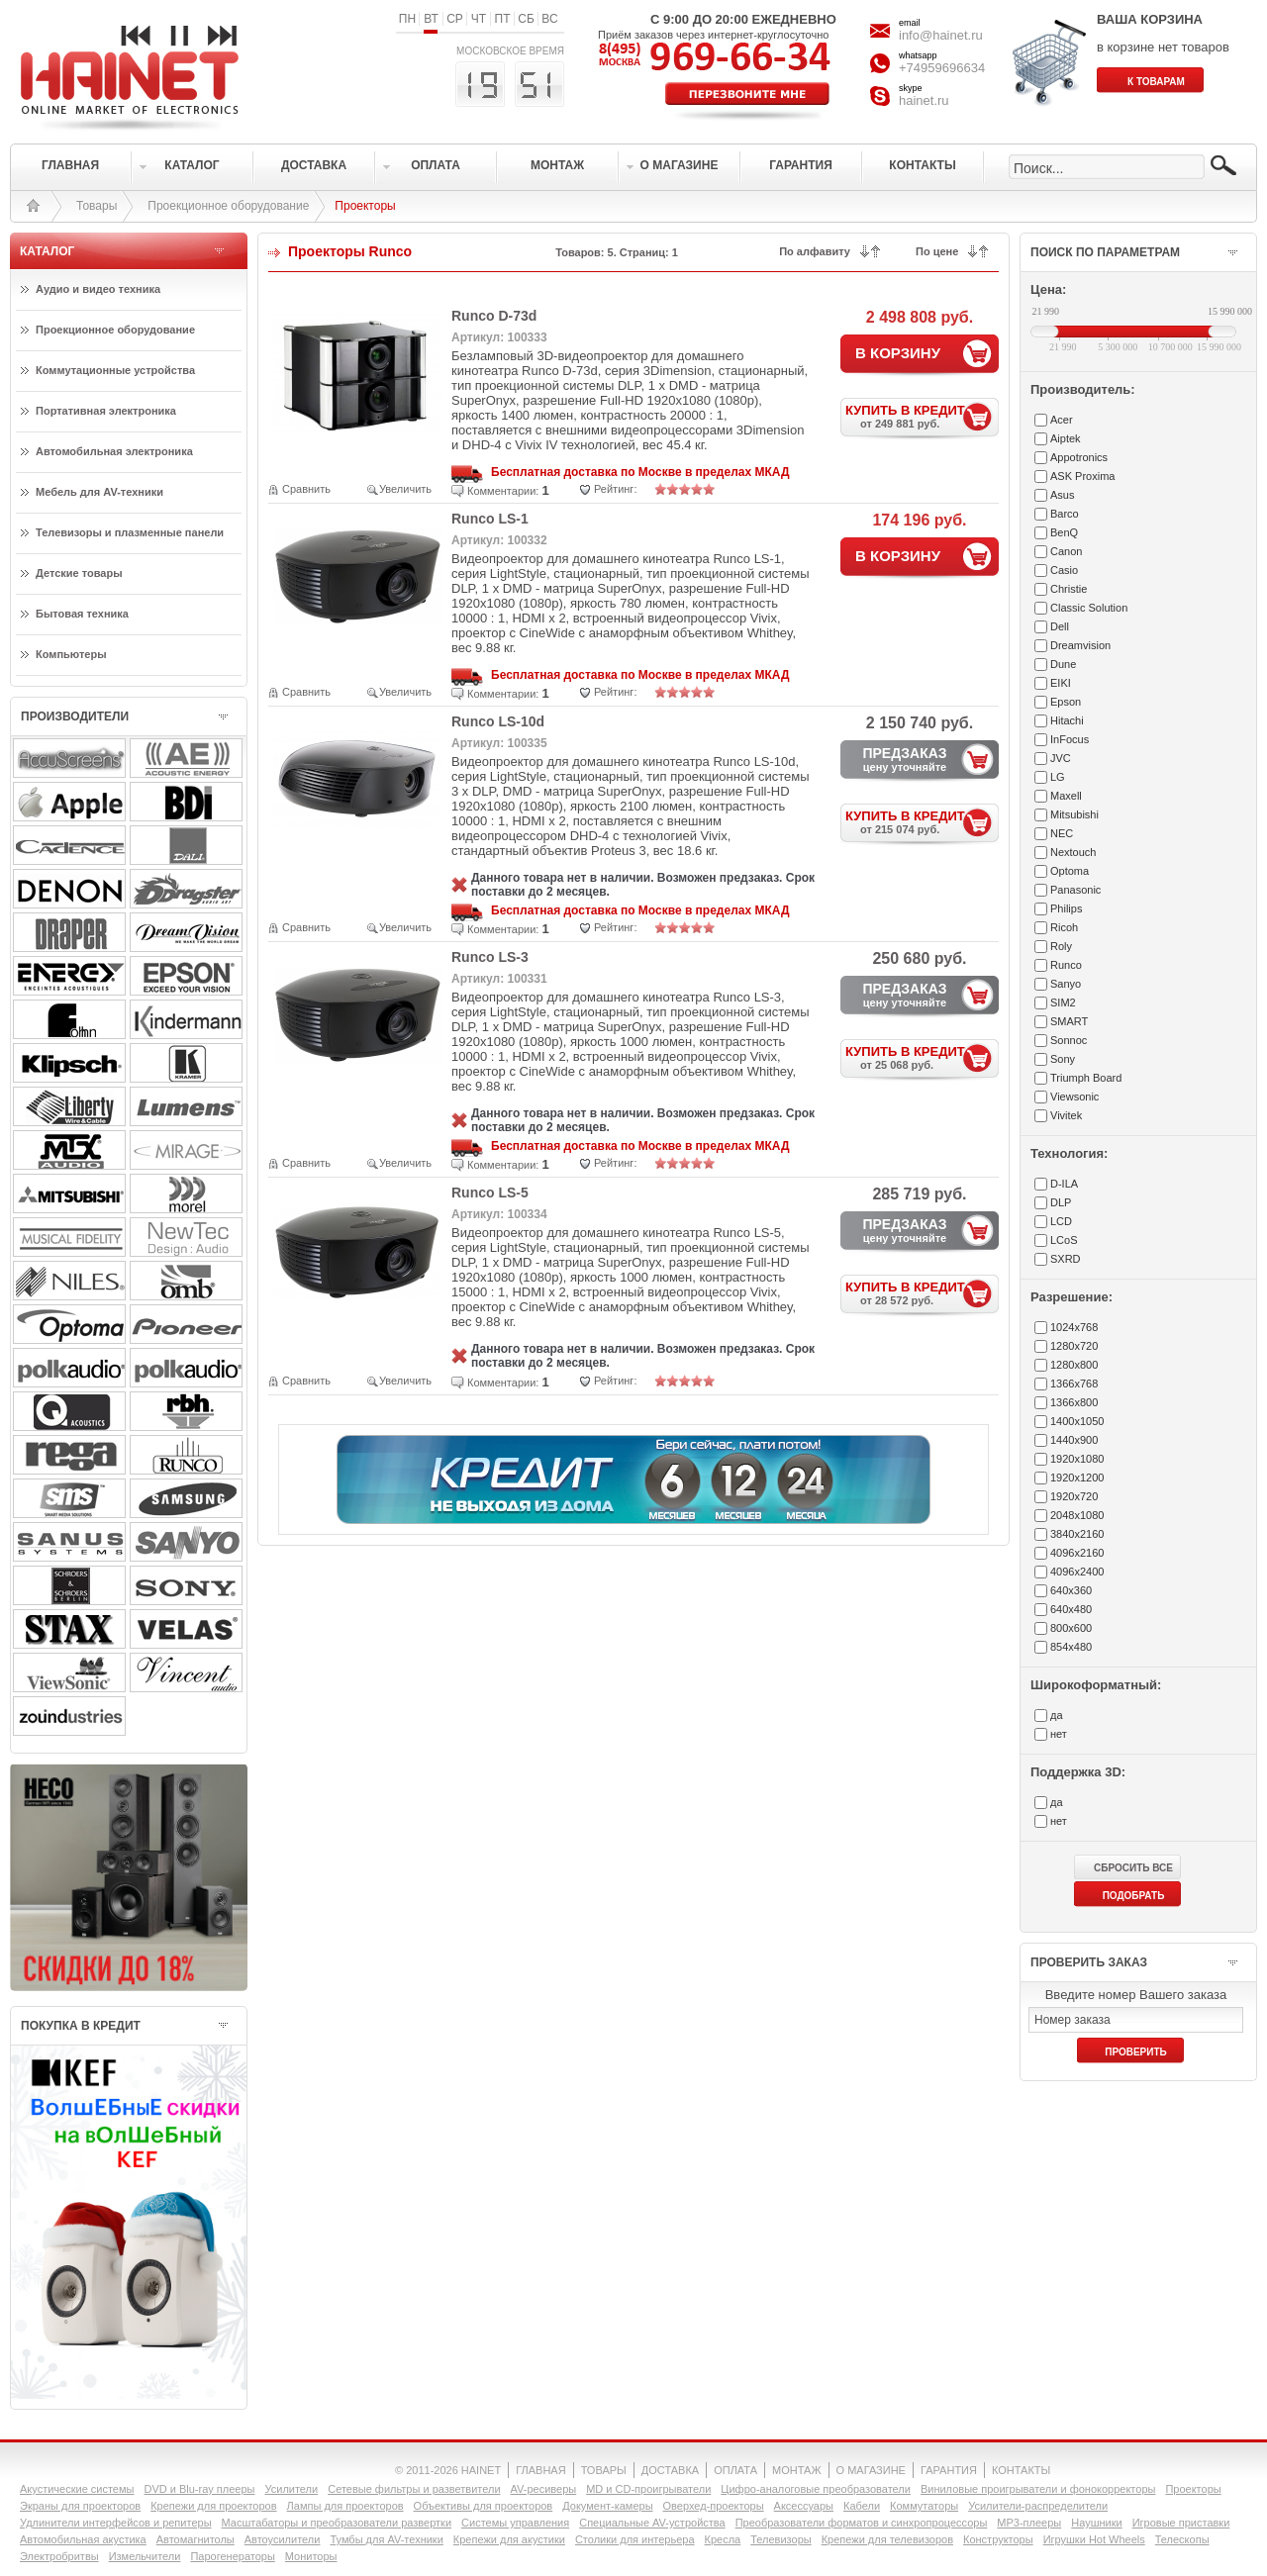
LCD (1061, 1221)
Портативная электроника (106, 411)
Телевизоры (780, 2539)
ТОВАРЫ (604, 2470)
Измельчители (145, 2556)
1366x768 (1074, 1383)
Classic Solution (1088, 608)
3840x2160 (1077, 1534)
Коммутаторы (924, 2506)
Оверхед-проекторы (713, 2506)
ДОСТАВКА (670, 2470)
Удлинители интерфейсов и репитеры (116, 2522)
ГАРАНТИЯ (949, 2470)
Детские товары (79, 573)
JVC (1060, 758)
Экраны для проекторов (80, 2506)
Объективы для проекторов (483, 2506)
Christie (1068, 589)
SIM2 (1063, 1002)
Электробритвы (59, 2556)
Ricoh (1064, 927)
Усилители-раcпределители (1038, 2506)
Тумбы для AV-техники (386, 2539)
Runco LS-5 (490, 1192)
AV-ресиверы (544, 2489)
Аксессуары (803, 2506)
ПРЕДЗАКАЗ (904, 759)
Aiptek (1065, 438)
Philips (1066, 908)
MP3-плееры (1029, 2522)
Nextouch (1073, 852)
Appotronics (1079, 457)
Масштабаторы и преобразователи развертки (337, 2522)
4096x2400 (1077, 1571)
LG (1057, 777)
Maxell (1066, 796)
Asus (1062, 495)
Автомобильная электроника (114, 451)
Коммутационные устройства (115, 370)
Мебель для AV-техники (99, 492)
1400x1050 (1077, 1421)
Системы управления (515, 2522)
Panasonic (1075, 890)
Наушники (1096, 2522)
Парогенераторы (232, 2556)
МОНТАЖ (797, 2470)
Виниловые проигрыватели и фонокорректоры (1038, 2489)
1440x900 (1074, 1440)
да (1056, 1715)
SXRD (1065, 1259)
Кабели (861, 2506)
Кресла (723, 2539)
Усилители (291, 2489)
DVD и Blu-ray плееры (199, 2489)
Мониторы (311, 2556)
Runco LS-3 (490, 957)
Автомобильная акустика (83, 2539)
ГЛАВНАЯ (540, 2470)
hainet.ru (924, 100)
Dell (1059, 626)
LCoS (1064, 1240)
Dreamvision (1080, 645)
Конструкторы (998, 2539)
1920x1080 (1077, 1459)
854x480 (1071, 1647)
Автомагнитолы (195, 2539)
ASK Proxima (1082, 476)
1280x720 (1074, 1346)
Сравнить (306, 489)
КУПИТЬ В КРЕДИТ (922, 416)
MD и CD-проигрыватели (648, 2489)
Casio (1064, 570)
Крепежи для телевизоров (887, 2539)
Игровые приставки (1181, 2522)
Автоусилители (282, 2539)
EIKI (1060, 683)
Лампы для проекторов (345, 2506)
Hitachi (1067, 720)
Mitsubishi (1074, 814)
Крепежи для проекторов (213, 2506)
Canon (1066, 551)
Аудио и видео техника (98, 289)
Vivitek (1066, 1115)
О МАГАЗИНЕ (871, 2470)
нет (1058, 1734)
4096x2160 (1077, 1553)
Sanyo (1065, 984)
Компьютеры (71, 654)
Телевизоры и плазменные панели (130, 532)
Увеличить (405, 489)
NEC (1061, 833)
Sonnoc (1068, 1040)
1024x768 (1074, 1327)
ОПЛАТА (735, 2470)
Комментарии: (502, 491)
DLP (1060, 1202)
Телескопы (1182, 2539)
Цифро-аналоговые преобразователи (816, 2489)
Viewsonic (1074, 1096)
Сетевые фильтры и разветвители (414, 2489)
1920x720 (1074, 1496)
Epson (1065, 702)
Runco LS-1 (490, 518)
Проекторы (1192, 2489)
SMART (1069, 1021)
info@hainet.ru (941, 35)
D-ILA (1064, 1184)
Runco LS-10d (497, 721)
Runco (1066, 965)
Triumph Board (1085, 1078)
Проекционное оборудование (228, 206)
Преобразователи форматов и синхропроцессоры (861, 2522)
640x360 (1071, 1590)
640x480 (1071, 1609)
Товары (96, 206)
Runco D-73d (493, 316)
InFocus (1069, 739)
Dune (1063, 664)
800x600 (1071, 1628)
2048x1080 (1077, 1515)
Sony (1062, 1059)
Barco (1064, 514)
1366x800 (1074, 1402)
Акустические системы (77, 2489)
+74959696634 (942, 67)
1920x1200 (1077, 1477)
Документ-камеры (607, 2506)
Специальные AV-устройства (652, 2522)
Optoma (1069, 871)
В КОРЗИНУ (897, 352)
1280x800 (1074, 1365)
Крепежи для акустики (509, 2539)
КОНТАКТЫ (1021, 2470)
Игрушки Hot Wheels (1094, 2539)
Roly (1061, 946)
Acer (1061, 420)
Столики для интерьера (635, 2539)
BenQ (1064, 532)
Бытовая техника (82, 614)
